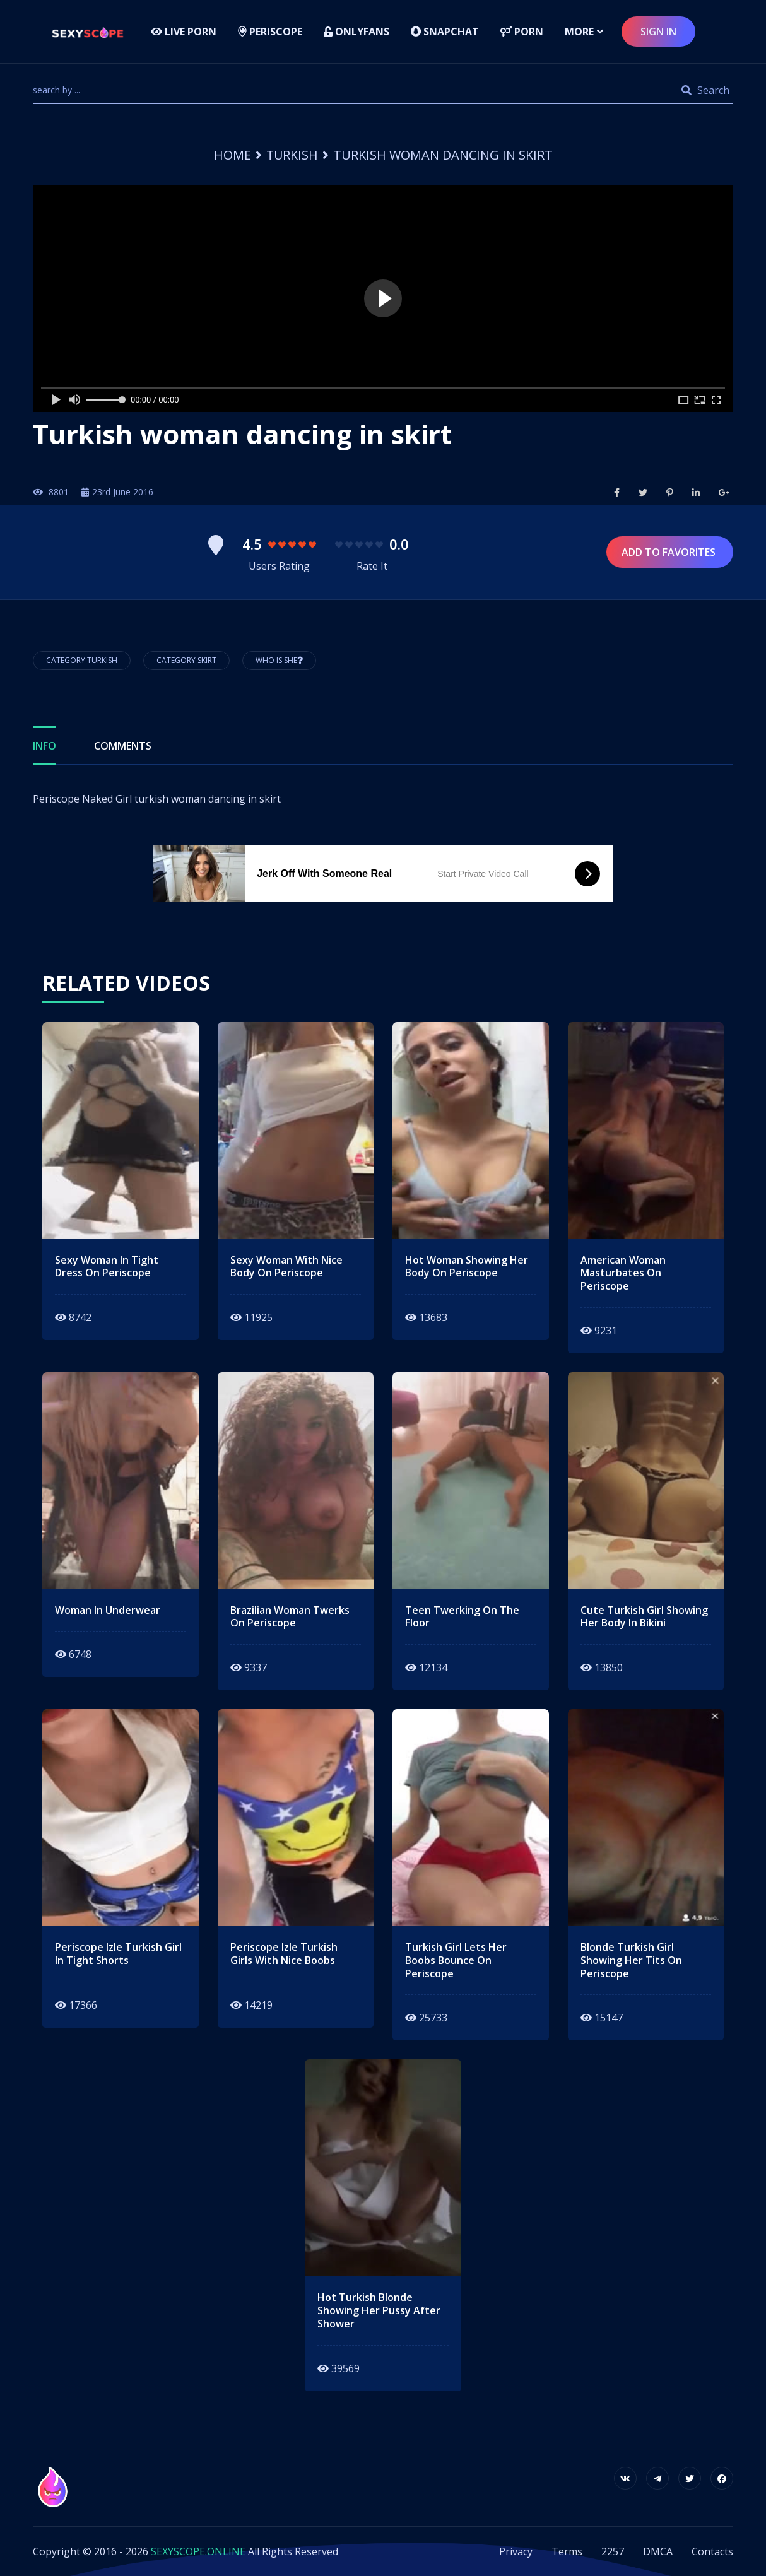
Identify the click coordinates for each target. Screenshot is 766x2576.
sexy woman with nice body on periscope (286, 1267)
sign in (658, 31)
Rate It (371, 566)
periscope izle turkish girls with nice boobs (284, 1954)
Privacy (516, 2551)
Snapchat (445, 31)
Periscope (270, 31)
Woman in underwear (107, 1610)
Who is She (279, 660)
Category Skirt (186, 660)
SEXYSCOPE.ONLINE (198, 2551)
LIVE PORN (183, 31)
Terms (566, 2551)
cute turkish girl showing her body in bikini (644, 1617)
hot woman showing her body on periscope (466, 1267)
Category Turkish (81, 660)
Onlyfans (356, 31)
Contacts (712, 2551)
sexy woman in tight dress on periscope (106, 1267)
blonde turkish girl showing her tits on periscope (631, 1960)
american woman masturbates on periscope (623, 1273)
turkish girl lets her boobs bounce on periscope (456, 1960)
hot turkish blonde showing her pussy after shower (378, 2310)
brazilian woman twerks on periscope (290, 1617)
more (579, 31)
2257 (612, 2551)
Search (705, 90)
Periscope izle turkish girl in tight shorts (118, 1954)
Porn (521, 31)
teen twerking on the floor (462, 1617)
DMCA (658, 2551)
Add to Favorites (670, 552)
